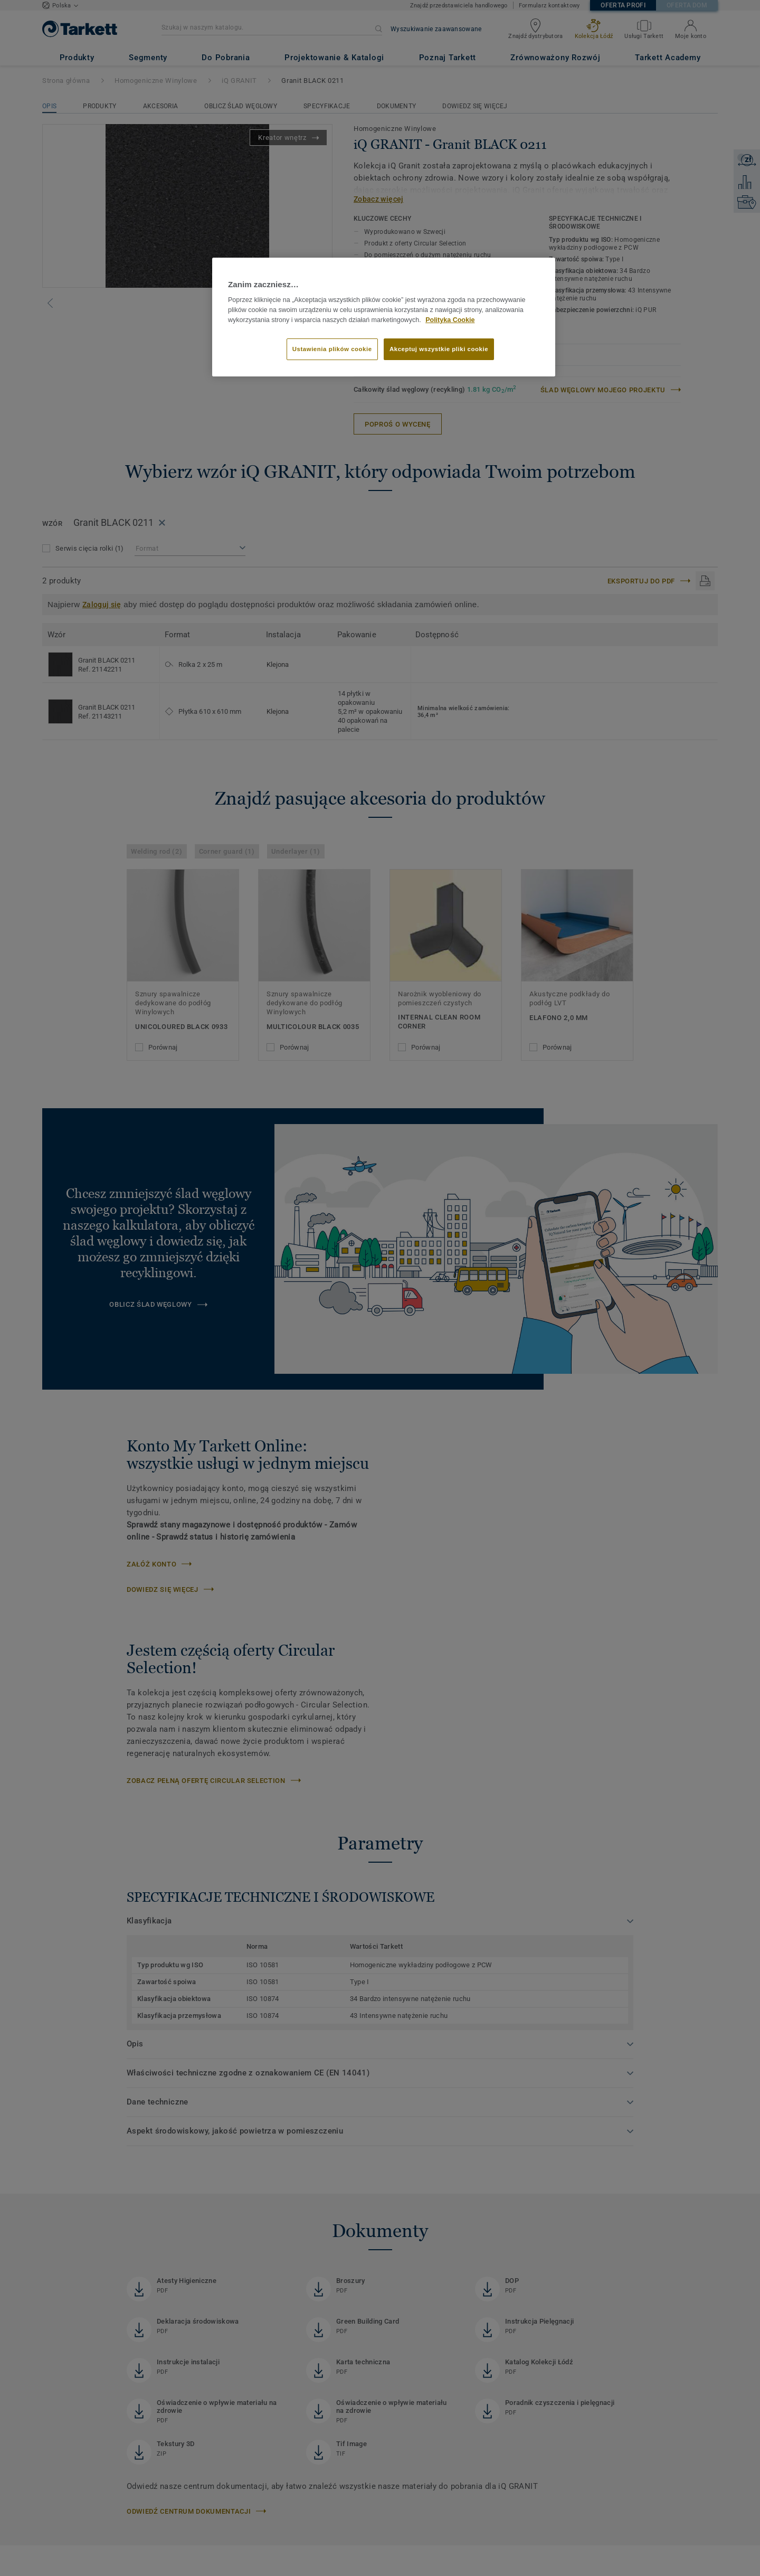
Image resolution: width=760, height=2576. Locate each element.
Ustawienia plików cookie (332, 349)
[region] (383, 317)
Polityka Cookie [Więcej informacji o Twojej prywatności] (449, 320)
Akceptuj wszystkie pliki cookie (439, 349)
